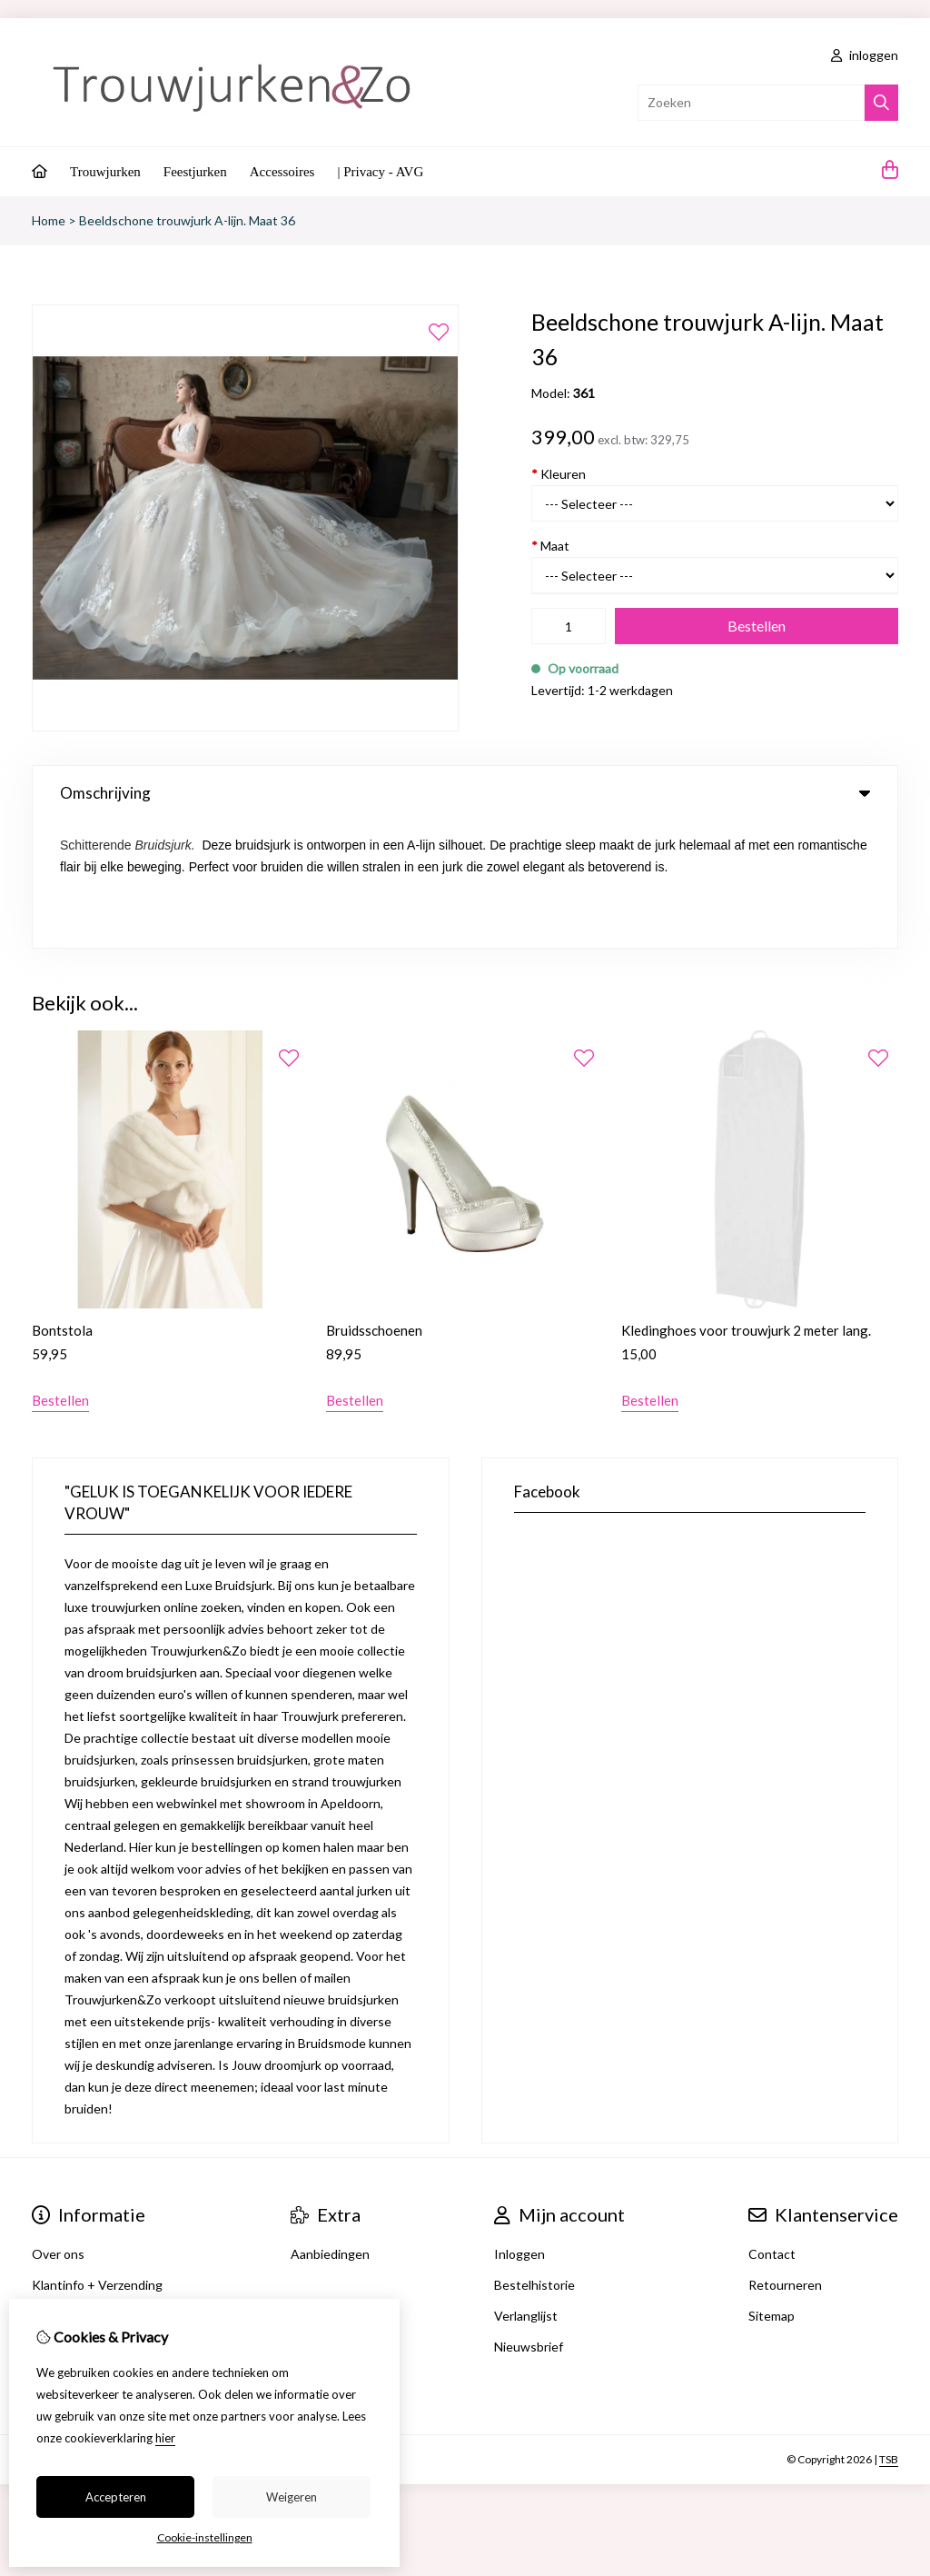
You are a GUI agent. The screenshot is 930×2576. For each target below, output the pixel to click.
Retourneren (785, 2156)
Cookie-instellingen (204, 2537)
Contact (772, 2125)
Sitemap (771, 2187)
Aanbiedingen (330, 2125)
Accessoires (282, 171)
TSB (888, 2331)
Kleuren (558, 474)
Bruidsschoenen (374, 1202)
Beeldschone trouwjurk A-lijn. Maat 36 (187, 220)
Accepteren (115, 2497)
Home (48, 220)
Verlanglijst (526, 2187)
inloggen (864, 55)
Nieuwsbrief (528, 2218)
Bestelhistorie (534, 2156)
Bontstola (62, 1202)
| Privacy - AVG (380, 171)
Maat (550, 545)
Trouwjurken (105, 171)
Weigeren (291, 2497)
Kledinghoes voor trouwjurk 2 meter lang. (746, 1202)
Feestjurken (195, 171)
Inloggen (519, 2125)
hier (165, 2438)
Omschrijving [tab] (465, 792)
